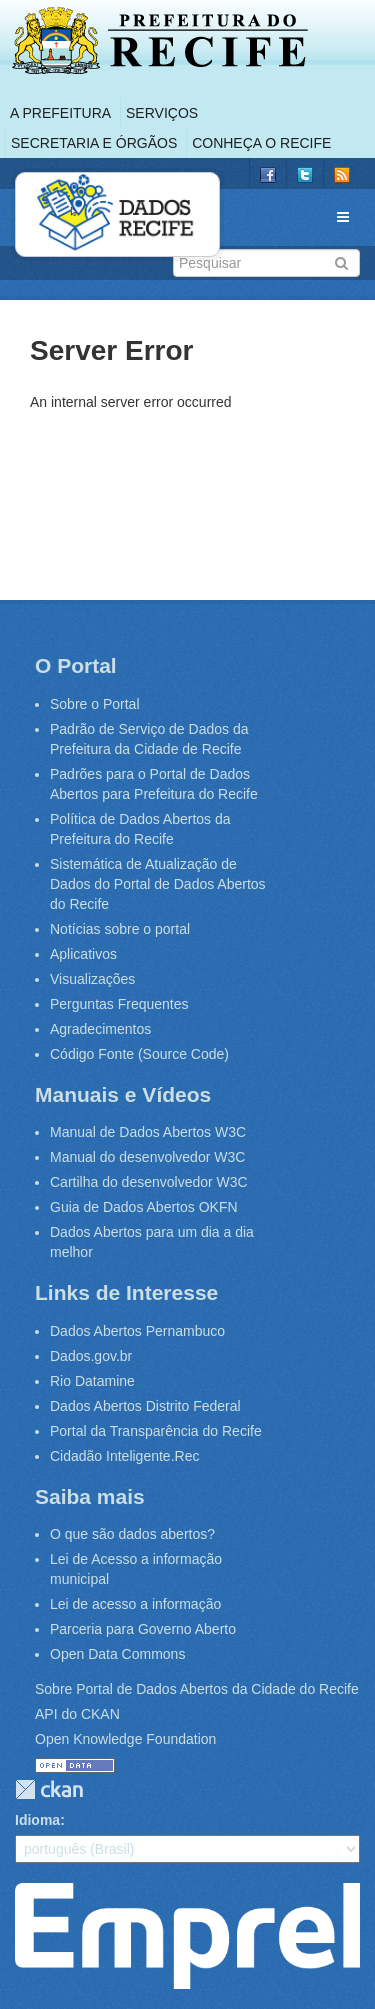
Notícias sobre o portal (120, 929)
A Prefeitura (60, 113)
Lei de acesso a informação (135, 1604)
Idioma (37, 1820)
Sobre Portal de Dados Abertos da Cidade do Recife (197, 1689)
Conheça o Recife (261, 143)
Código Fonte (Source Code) (139, 1054)
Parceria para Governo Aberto (143, 1629)
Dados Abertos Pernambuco (137, 1331)
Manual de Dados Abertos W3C (148, 1132)
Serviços (162, 113)
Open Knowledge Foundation (125, 1739)
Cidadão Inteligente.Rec (124, 1456)
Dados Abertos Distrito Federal (145, 1406)
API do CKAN (77, 1714)
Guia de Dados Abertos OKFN (144, 1207)
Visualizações (92, 979)
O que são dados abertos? (132, 1534)
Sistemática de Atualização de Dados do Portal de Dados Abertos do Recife (158, 884)
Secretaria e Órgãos (94, 143)
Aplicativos (83, 954)
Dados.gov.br (91, 1356)
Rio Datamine (92, 1381)
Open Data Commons (117, 1654)
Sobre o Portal (95, 704)
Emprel (187, 1936)
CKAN (49, 1789)
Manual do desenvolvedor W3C (147, 1157)
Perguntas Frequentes (119, 1004)
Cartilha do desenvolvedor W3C (149, 1182)
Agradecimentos (100, 1029)
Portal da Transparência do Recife (156, 1431)
